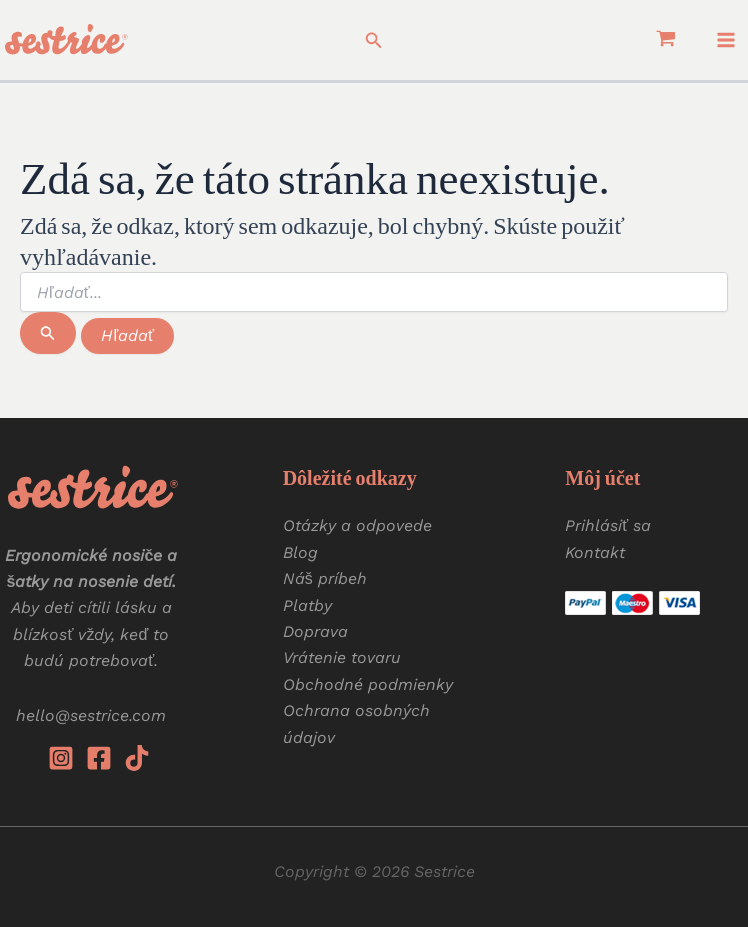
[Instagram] (61, 758)
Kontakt (595, 552)
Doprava (315, 631)
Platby (307, 605)
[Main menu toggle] (726, 40)
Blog (300, 552)
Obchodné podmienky (368, 684)
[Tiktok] (137, 758)
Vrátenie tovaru (342, 657)
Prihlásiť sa (608, 525)
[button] (374, 40)
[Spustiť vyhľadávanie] (48, 333)
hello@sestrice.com (91, 715)
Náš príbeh (325, 578)
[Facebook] (99, 758)
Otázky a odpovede (357, 525)
